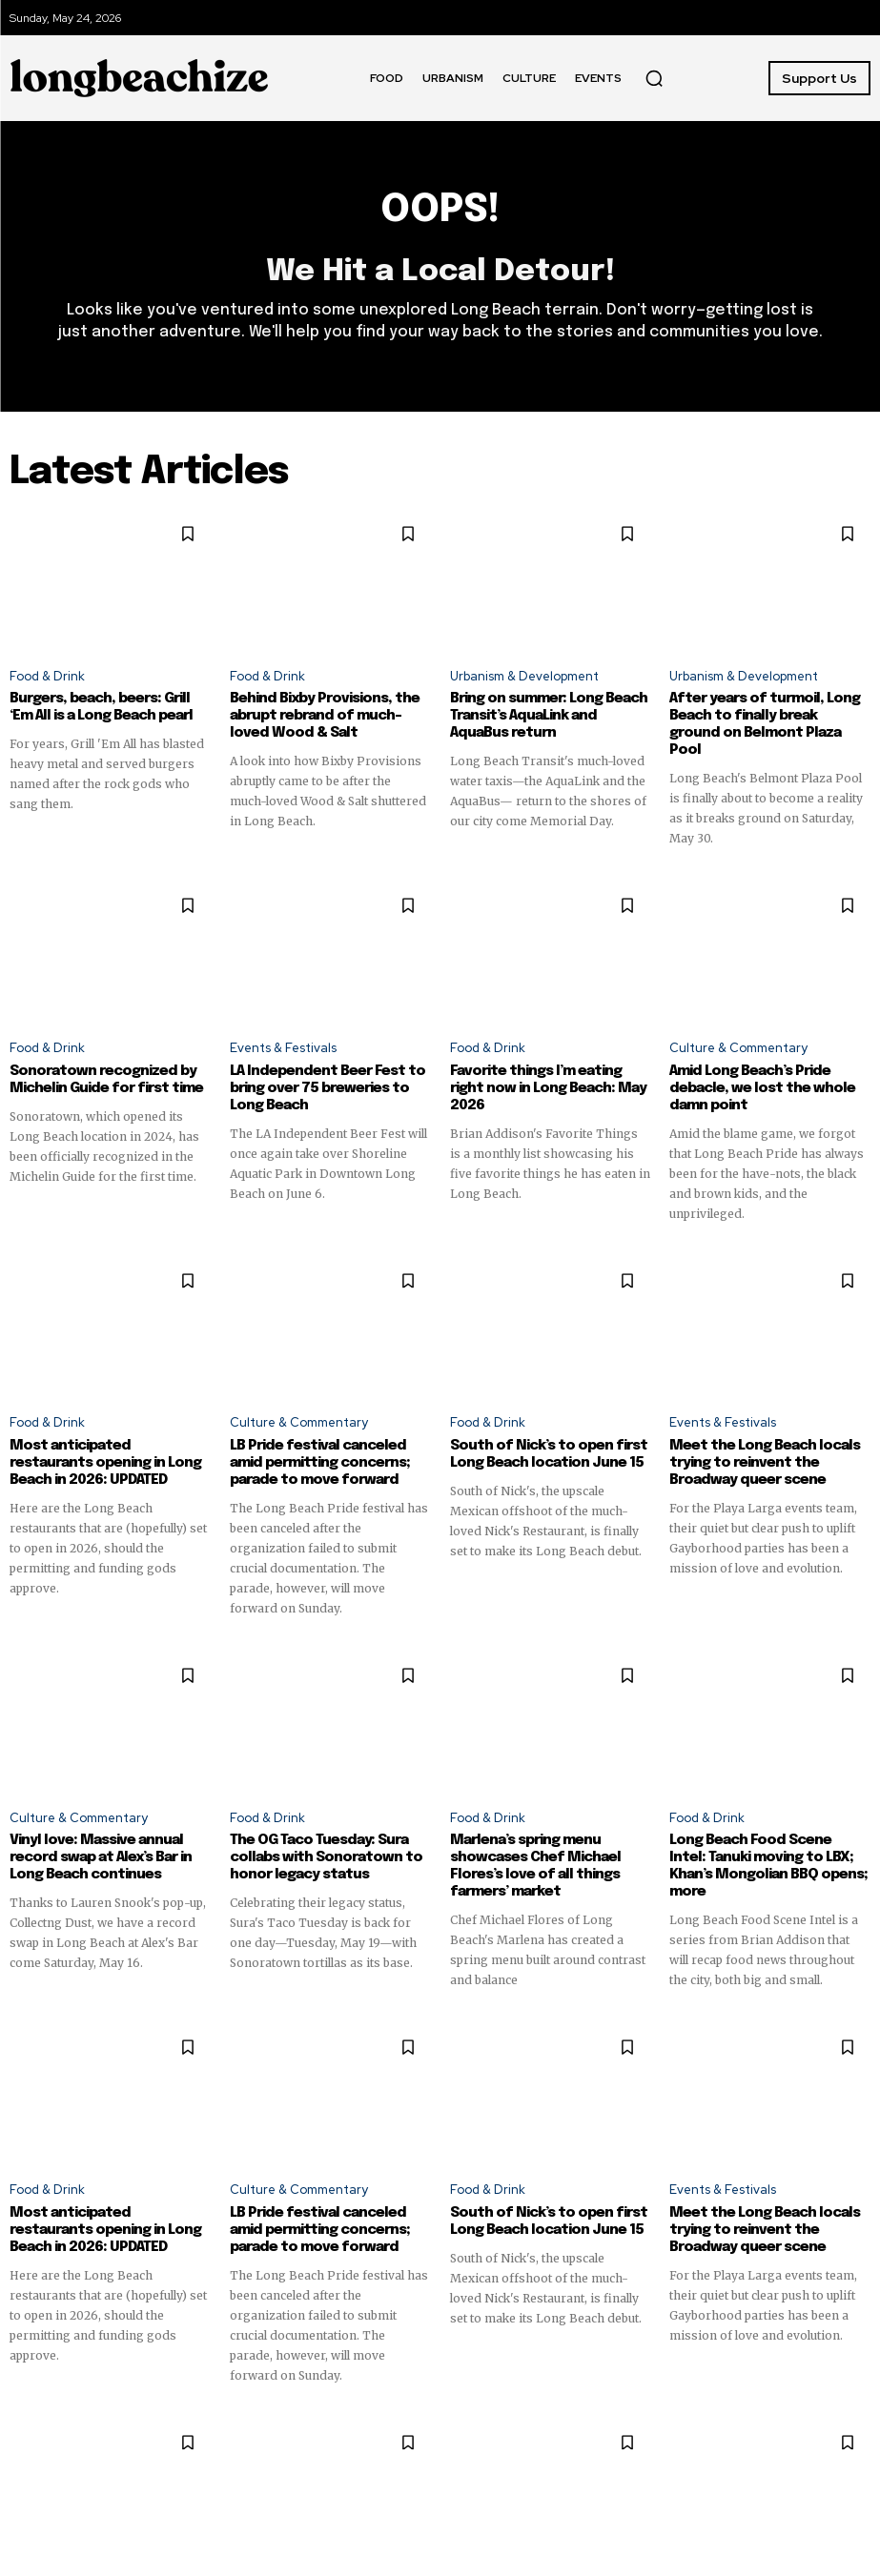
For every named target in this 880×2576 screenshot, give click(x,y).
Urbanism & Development (524, 676)
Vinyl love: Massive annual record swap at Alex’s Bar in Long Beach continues (101, 1857)
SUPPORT (699, 2094)
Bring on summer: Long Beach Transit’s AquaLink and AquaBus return (548, 715)
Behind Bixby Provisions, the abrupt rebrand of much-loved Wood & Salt (325, 715)
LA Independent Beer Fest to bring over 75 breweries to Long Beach (327, 1088)
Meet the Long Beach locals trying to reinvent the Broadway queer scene (764, 1463)
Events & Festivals (283, 1048)
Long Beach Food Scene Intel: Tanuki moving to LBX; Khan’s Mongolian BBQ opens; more (768, 1866)
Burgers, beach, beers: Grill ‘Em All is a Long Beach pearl (101, 707)
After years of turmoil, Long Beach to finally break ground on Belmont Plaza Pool (764, 724)
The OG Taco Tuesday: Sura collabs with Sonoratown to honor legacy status (326, 1857)
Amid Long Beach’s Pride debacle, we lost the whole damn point (762, 1088)
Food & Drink (47, 676)
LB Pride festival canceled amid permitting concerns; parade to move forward (320, 1463)
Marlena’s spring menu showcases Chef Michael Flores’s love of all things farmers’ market (535, 1866)
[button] (654, 78)
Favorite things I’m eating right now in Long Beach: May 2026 (548, 1088)
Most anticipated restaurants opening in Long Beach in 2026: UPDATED (105, 1463)
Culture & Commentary (738, 1048)
